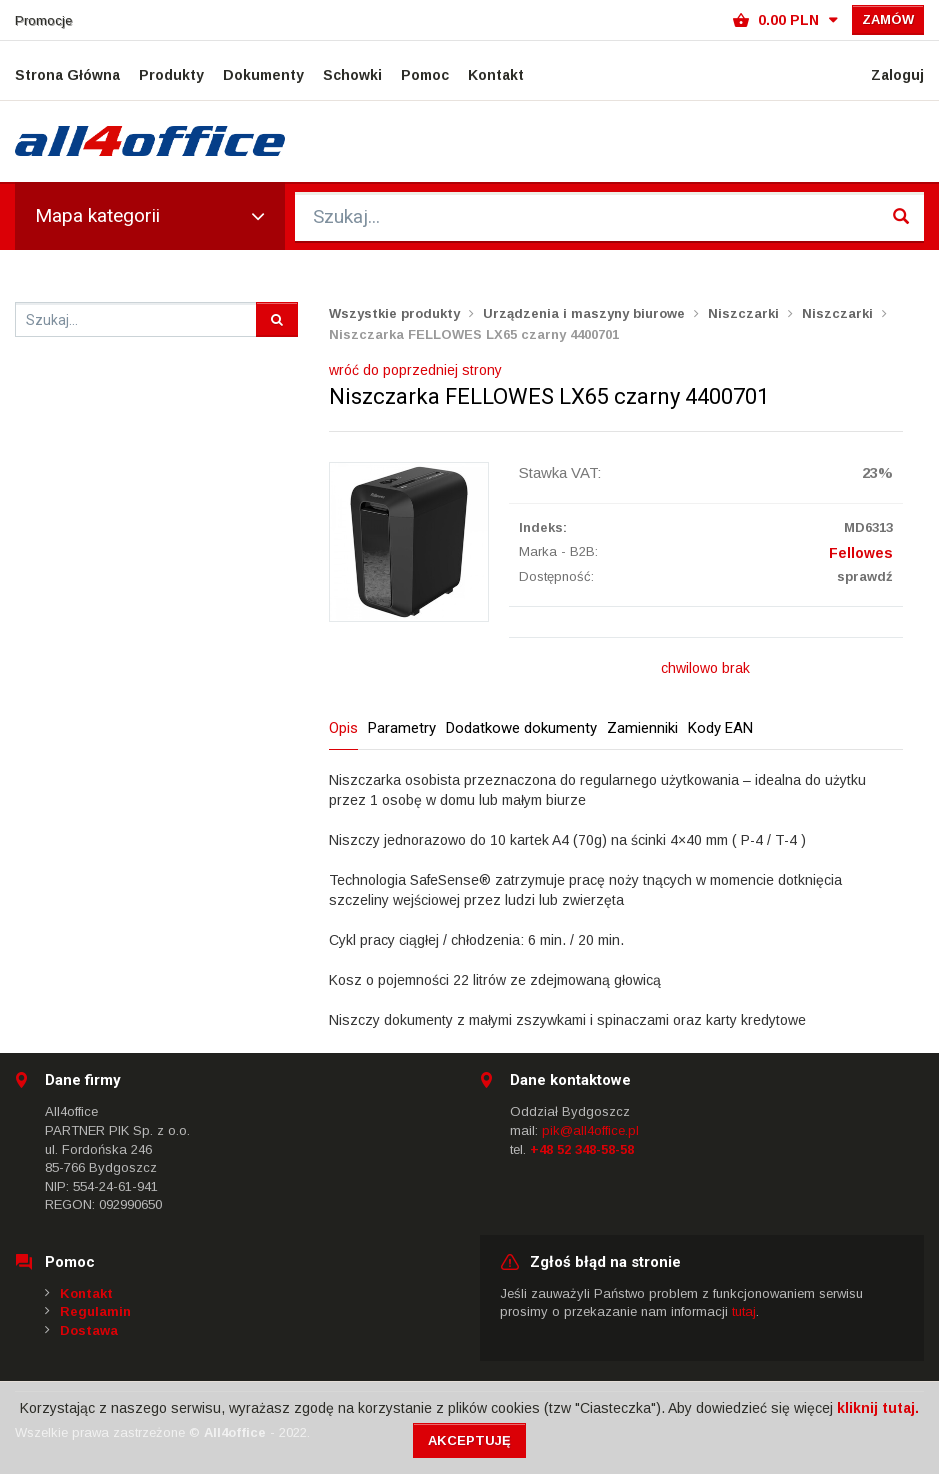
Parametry (402, 728)
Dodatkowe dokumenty (521, 728)
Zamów (888, 19)
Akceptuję (469, 1440)
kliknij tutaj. (878, 1408)
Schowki (352, 75)
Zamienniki (642, 728)
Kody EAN (720, 728)
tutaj (744, 1311)
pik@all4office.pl (590, 1130)
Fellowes (861, 553)
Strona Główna (67, 75)
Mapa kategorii (150, 215)
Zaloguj (897, 75)
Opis (343, 728)
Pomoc (425, 75)
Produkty (171, 75)
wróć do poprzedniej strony (415, 370)
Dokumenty (263, 75)
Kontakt (496, 75)
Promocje (43, 20)
